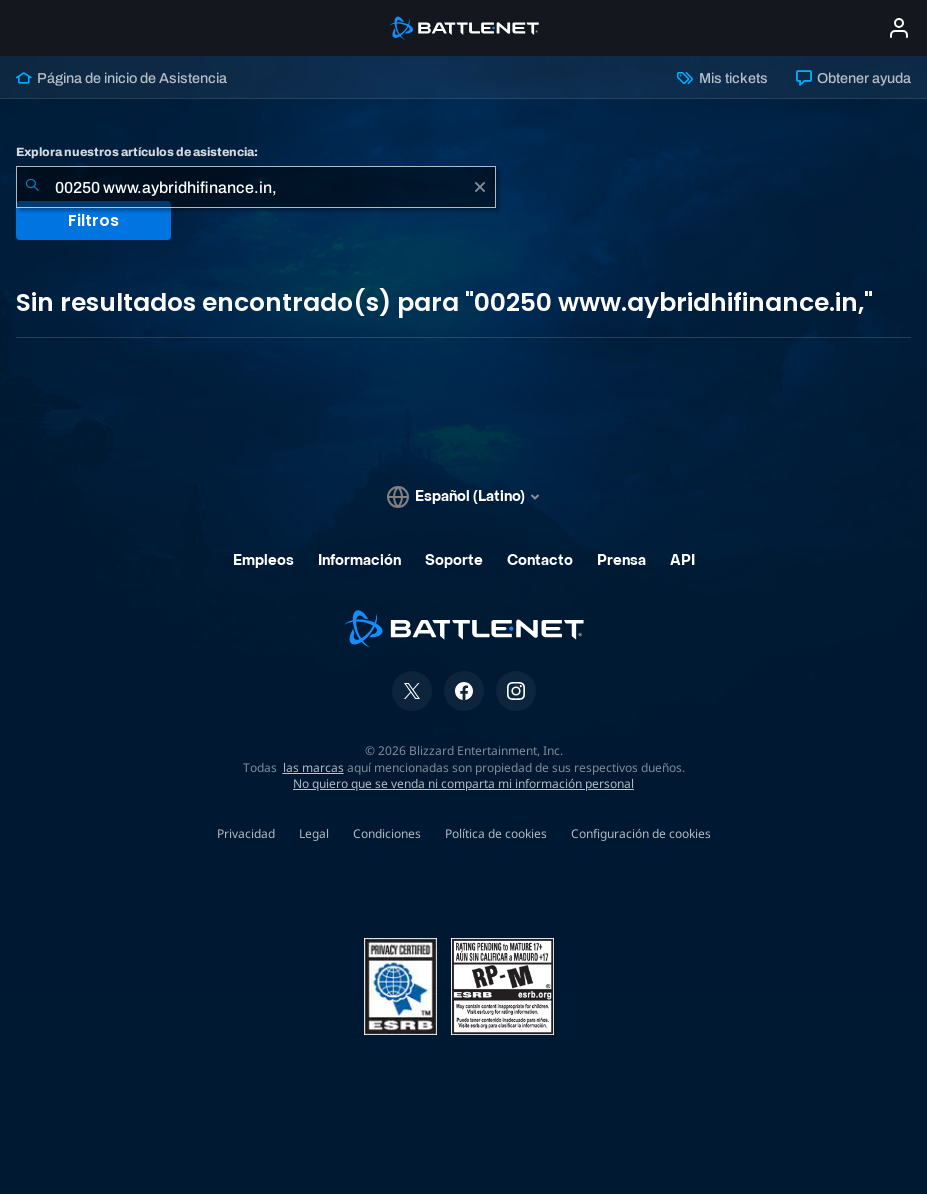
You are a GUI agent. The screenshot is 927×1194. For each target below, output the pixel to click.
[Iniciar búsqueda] (32, 187)
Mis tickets (722, 78)
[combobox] (256, 187)
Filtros (93, 220)
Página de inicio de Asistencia (121, 78)
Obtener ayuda (853, 78)
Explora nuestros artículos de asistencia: (137, 152)
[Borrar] (480, 187)
